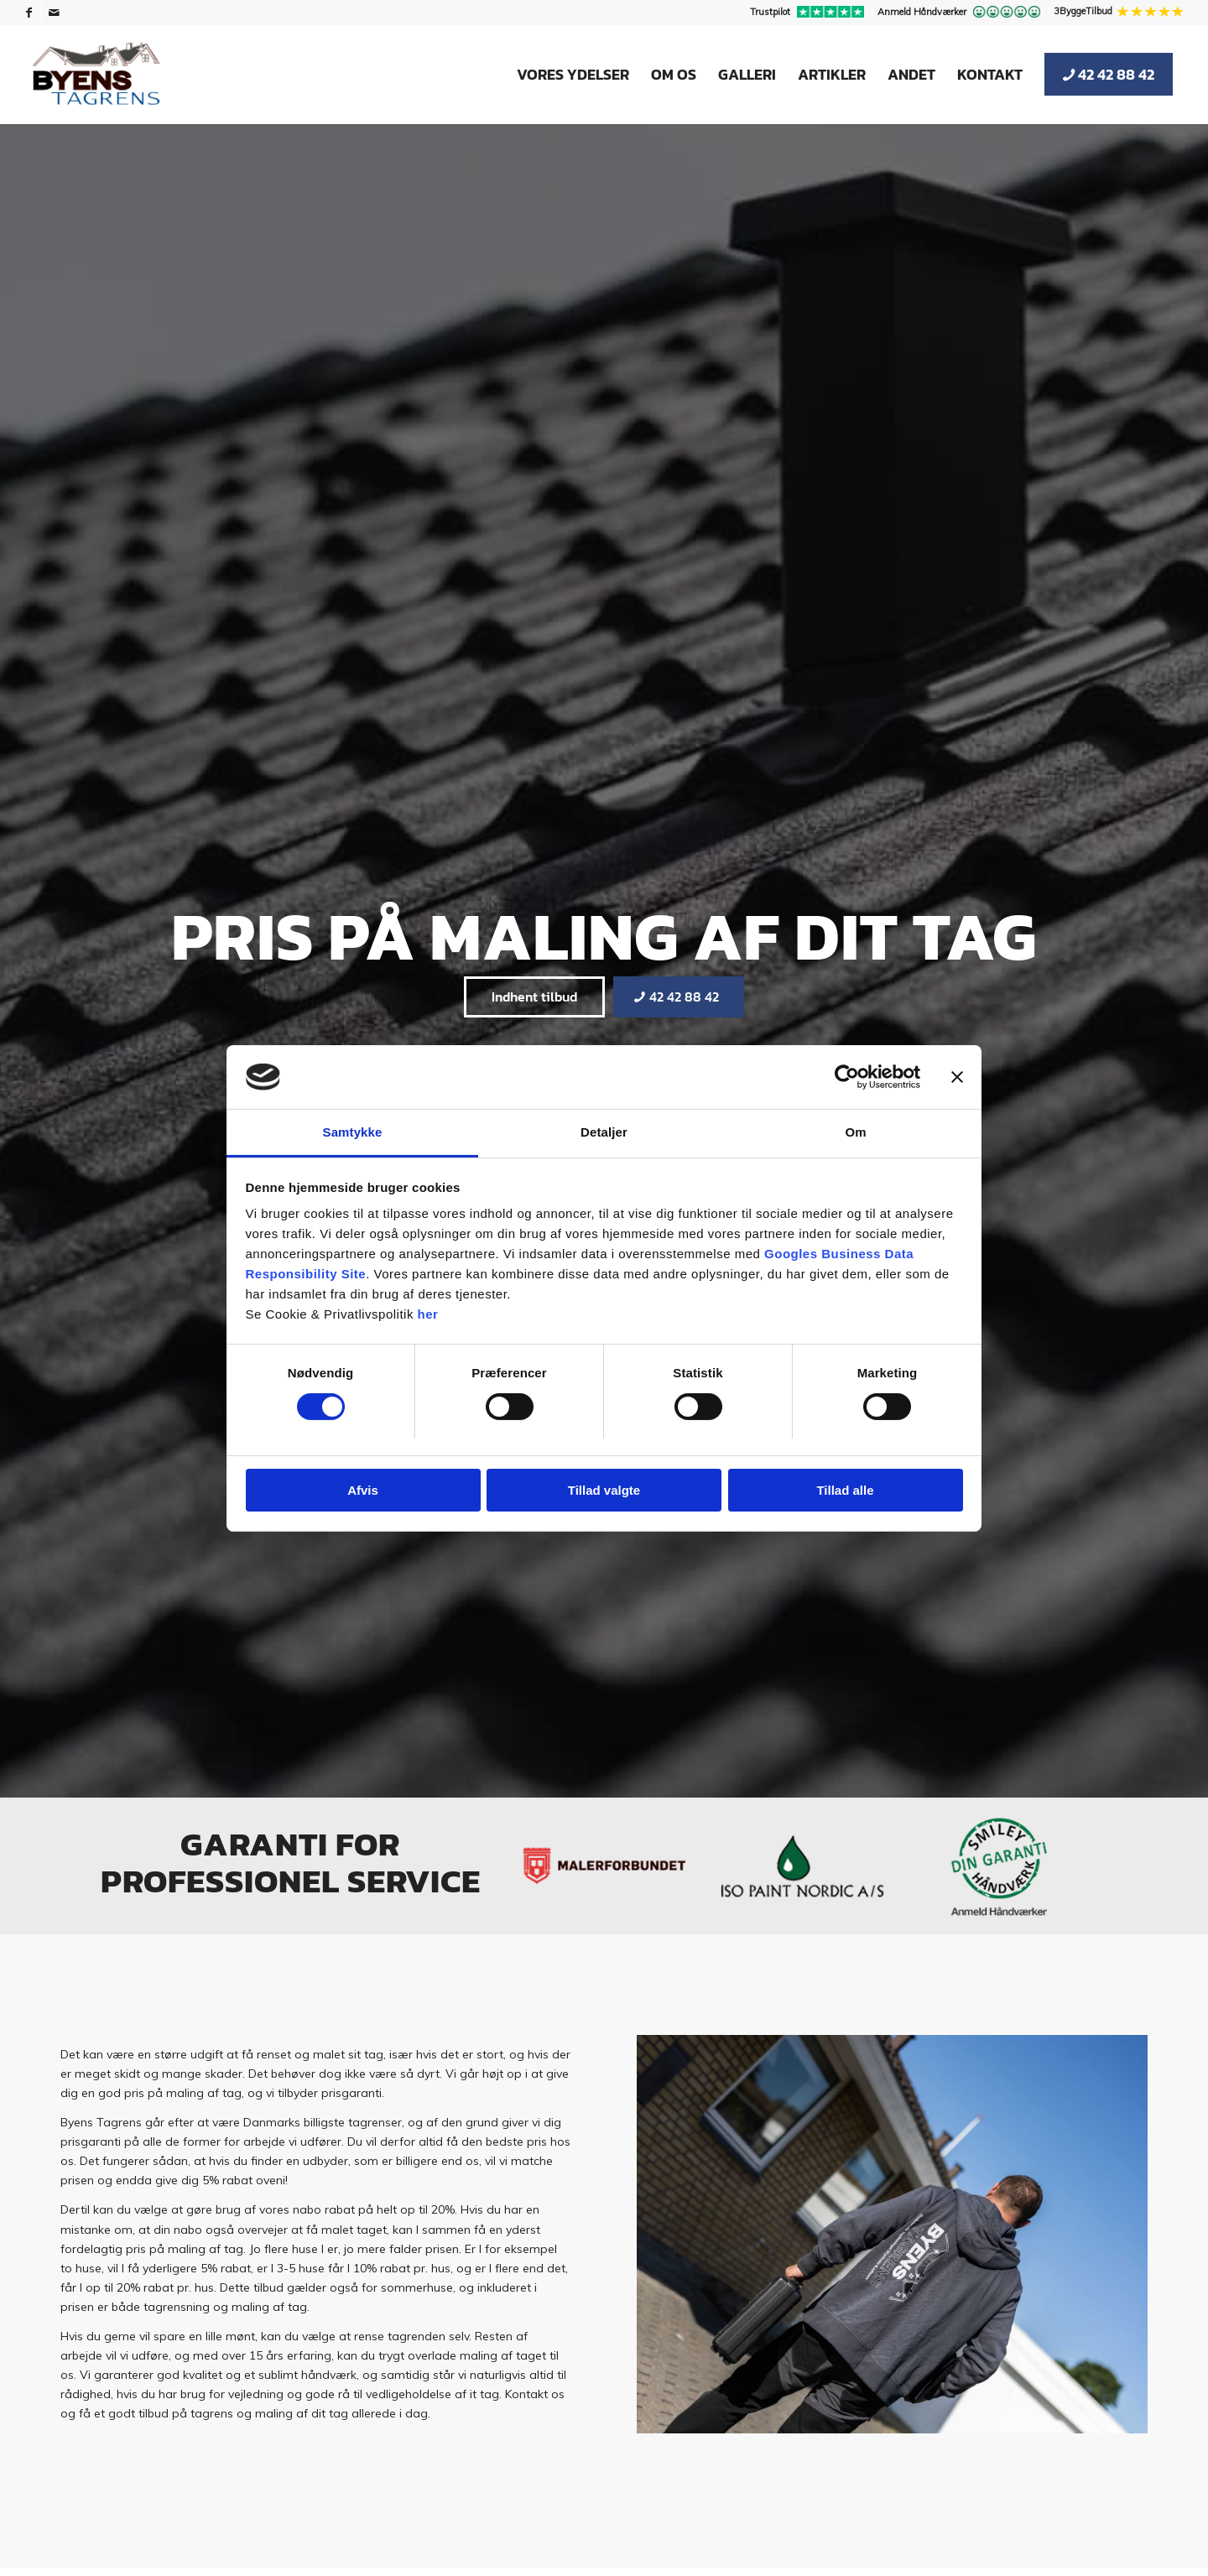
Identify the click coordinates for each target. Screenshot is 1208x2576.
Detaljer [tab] (604, 1132)
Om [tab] (855, 1132)
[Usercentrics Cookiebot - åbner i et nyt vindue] (846, 1077)
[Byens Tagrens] (96, 74)
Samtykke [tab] (353, 1132)
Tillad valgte (604, 1490)
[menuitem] (809, 12)
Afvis (362, 1490)
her (428, 1314)
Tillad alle (844, 1490)
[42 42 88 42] (678, 996)
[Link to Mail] (54, 12)
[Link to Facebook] (29, 12)
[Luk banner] (957, 1077)
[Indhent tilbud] (534, 996)
